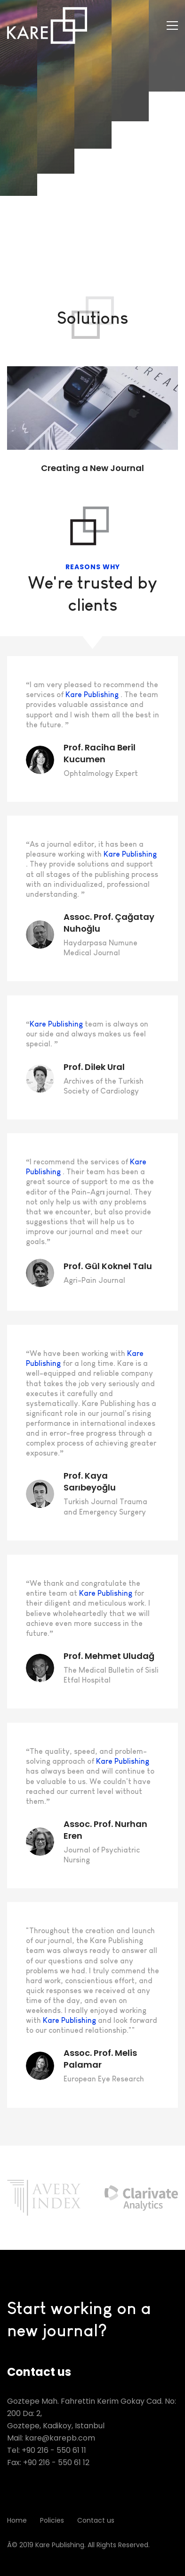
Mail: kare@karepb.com (51, 2438)
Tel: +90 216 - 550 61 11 (46, 2450)
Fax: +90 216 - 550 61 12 (48, 2462)
